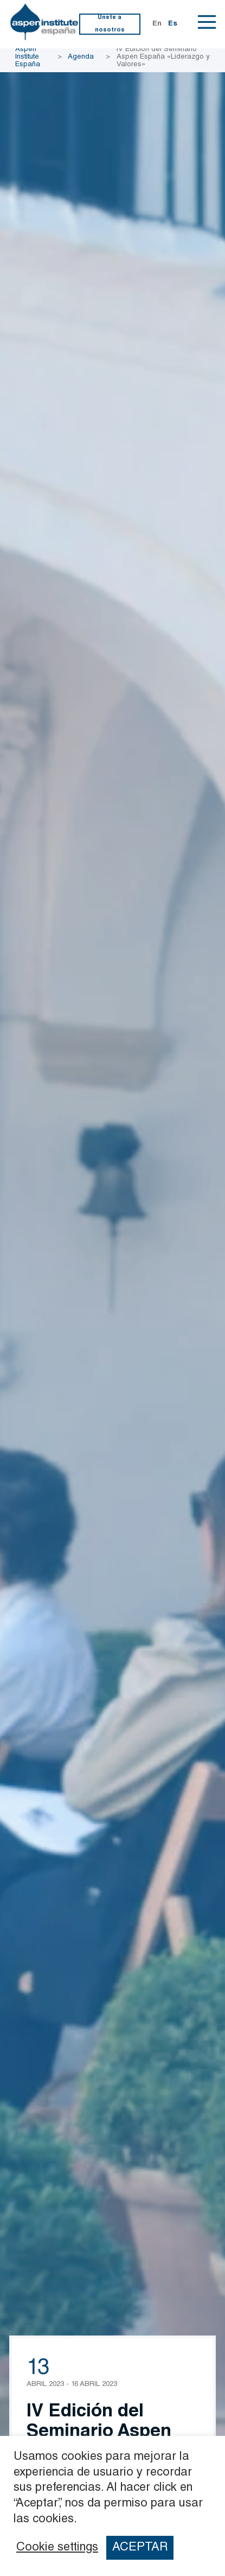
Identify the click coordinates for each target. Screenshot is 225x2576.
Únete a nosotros (110, 24)
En (157, 24)
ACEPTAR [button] (140, 2548)
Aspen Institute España (27, 57)
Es (172, 24)
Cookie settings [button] (57, 2548)
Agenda (81, 57)
